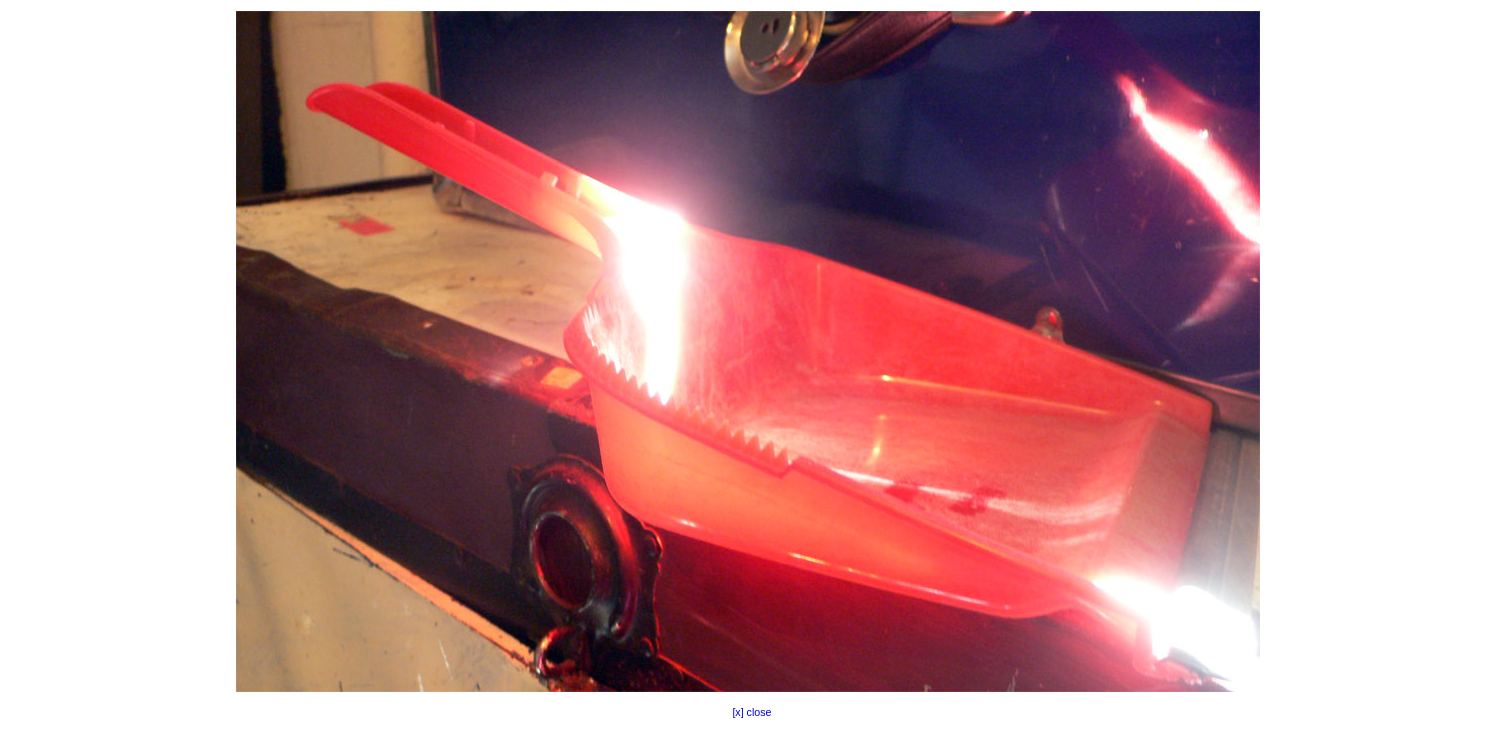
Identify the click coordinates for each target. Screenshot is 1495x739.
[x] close (748, 712)
